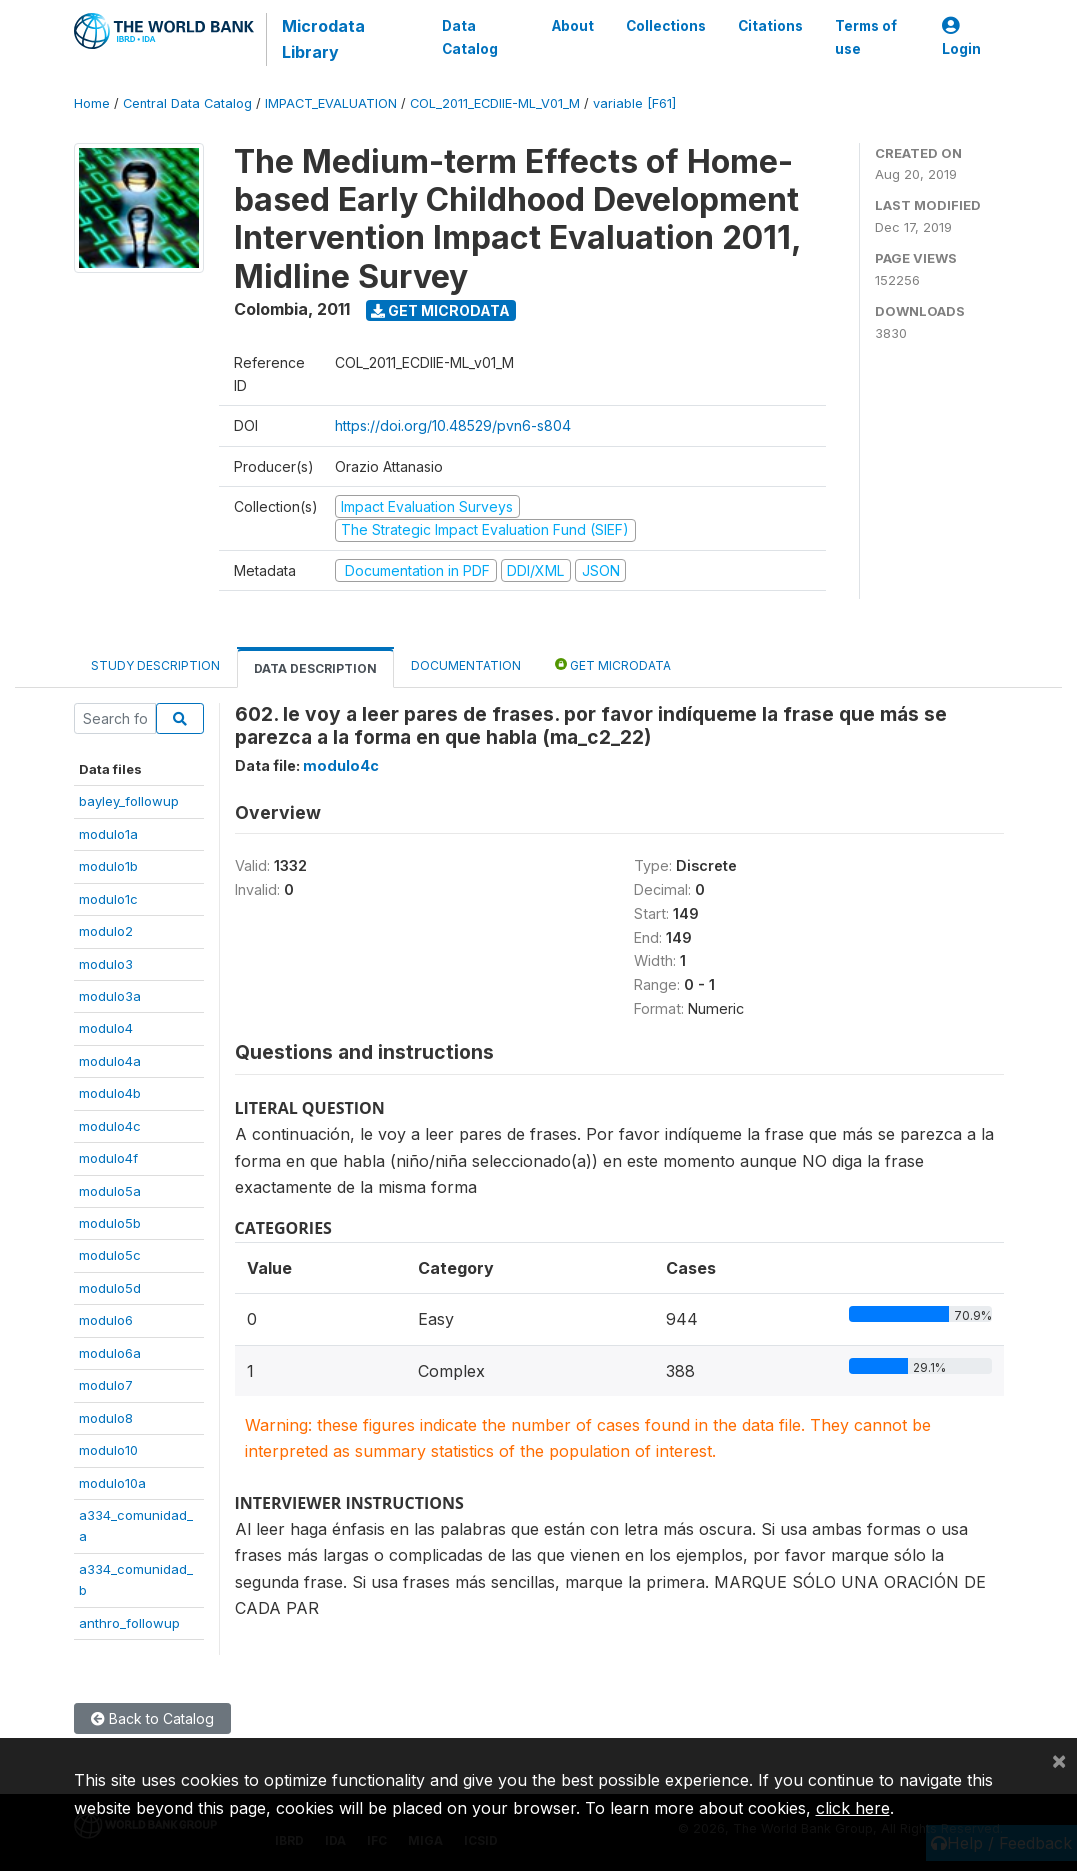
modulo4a (110, 1061)
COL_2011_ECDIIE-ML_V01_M (495, 103)
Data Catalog (470, 37)
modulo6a (110, 1353)
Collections (665, 26)
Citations (769, 26)
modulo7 (106, 1385)
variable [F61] (634, 103)
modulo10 (108, 1450)
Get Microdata (440, 310)
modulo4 (106, 1028)
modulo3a (110, 996)
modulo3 (106, 964)
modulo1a (108, 834)
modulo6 (106, 1320)
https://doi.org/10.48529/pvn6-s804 (453, 425)
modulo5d (110, 1288)
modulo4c (110, 1126)
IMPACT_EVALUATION (331, 103)
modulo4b (110, 1093)
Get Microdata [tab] (613, 664)
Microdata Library (323, 39)
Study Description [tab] (155, 665)
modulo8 (106, 1418)
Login (961, 37)
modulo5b (110, 1223)
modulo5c (110, 1255)
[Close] (1059, 1760)
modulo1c (108, 899)
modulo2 (106, 931)
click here (853, 1808)
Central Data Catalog (187, 103)
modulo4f (108, 1158)
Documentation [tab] (466, 665)
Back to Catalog (152, 1718)
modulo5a (110, 1191)
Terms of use (865, 37)
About (572, 26)
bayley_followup (129, 801)
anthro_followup (129, 1623)
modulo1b (108, 866)
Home (92, 103)
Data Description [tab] (315, 668)
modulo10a (112, 1483)
